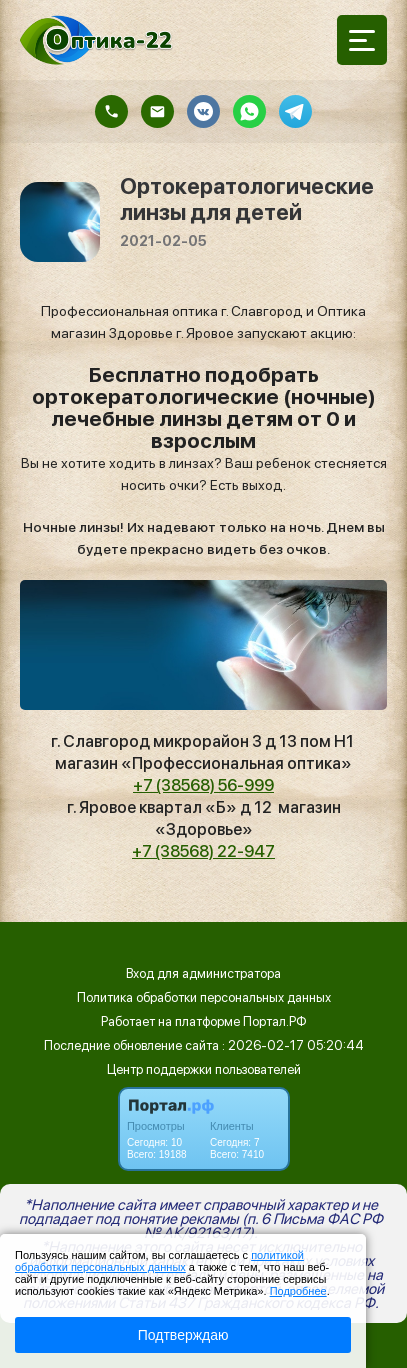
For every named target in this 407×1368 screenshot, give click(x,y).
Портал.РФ (275, 1021)
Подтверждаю (183, 1335)
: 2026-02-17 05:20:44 (293, 1045)
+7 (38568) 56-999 (203, 785)
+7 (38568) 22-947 (203, 851)
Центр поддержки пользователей (204, 1069)
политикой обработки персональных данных (159, 1261)
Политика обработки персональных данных (204, 997)
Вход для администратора (203, 973)
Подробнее (298, 1291)
